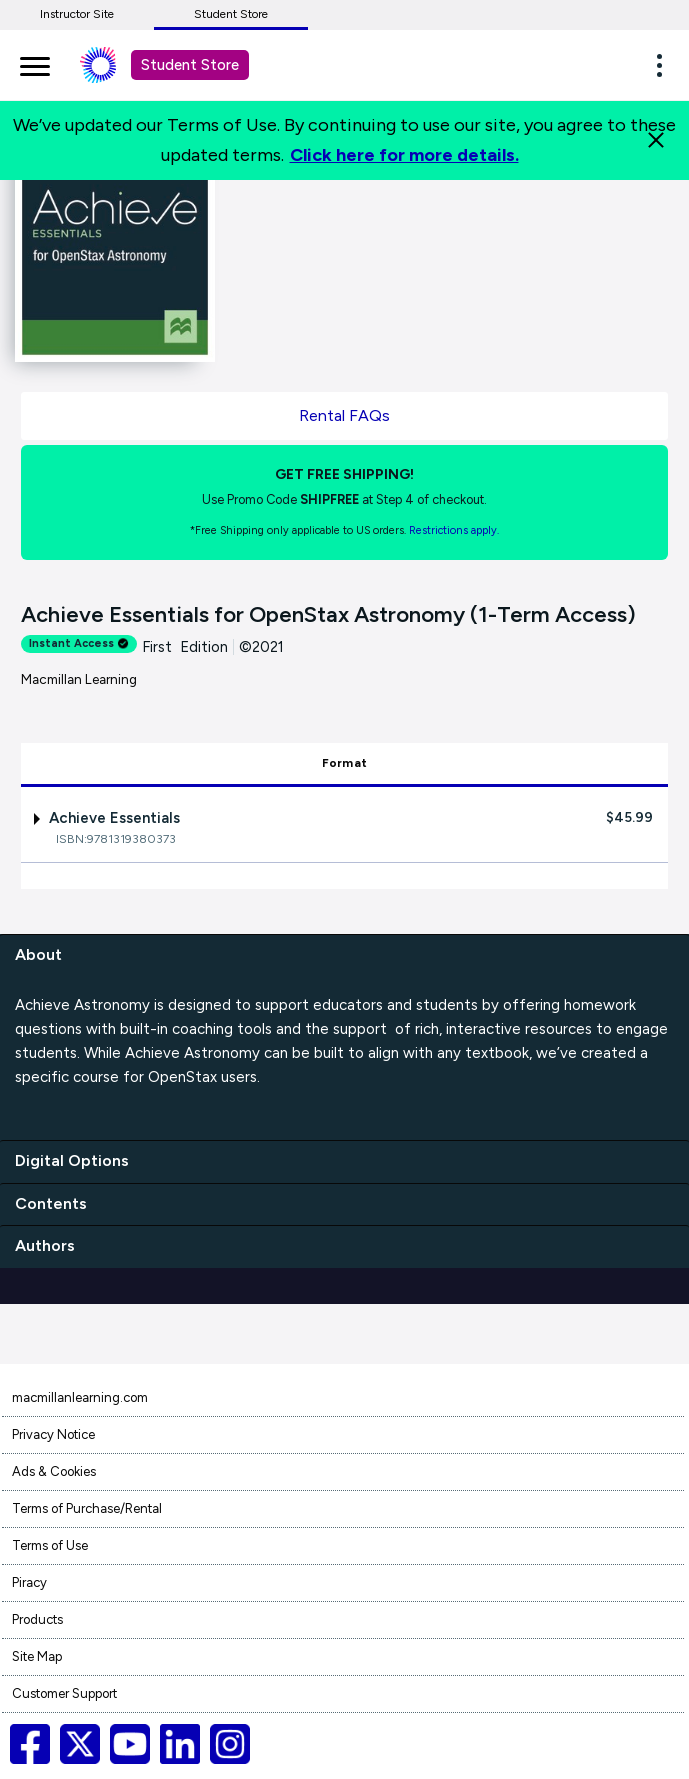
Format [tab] (344, 763)
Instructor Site (77, 14)
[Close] (656, 140)
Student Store (231, 14)
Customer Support (64, 1693)
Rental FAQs (344, 415)
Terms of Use (50, 1545)
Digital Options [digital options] (72, 1160)
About (38, 954)
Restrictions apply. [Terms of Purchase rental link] (454, 530)
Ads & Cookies (54, 1471)
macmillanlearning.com (80, 1397)
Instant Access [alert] (79, 643)
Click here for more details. (404, 155)
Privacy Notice (53, 1434)
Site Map (37, 1656)
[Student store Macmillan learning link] (113, 65)
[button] (665, 65)
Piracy (29, 1582)
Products (37, 1619)
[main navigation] (35, 63)
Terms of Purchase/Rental (87, 1508)
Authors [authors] (45, 1245)
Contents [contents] (51, 1203)
